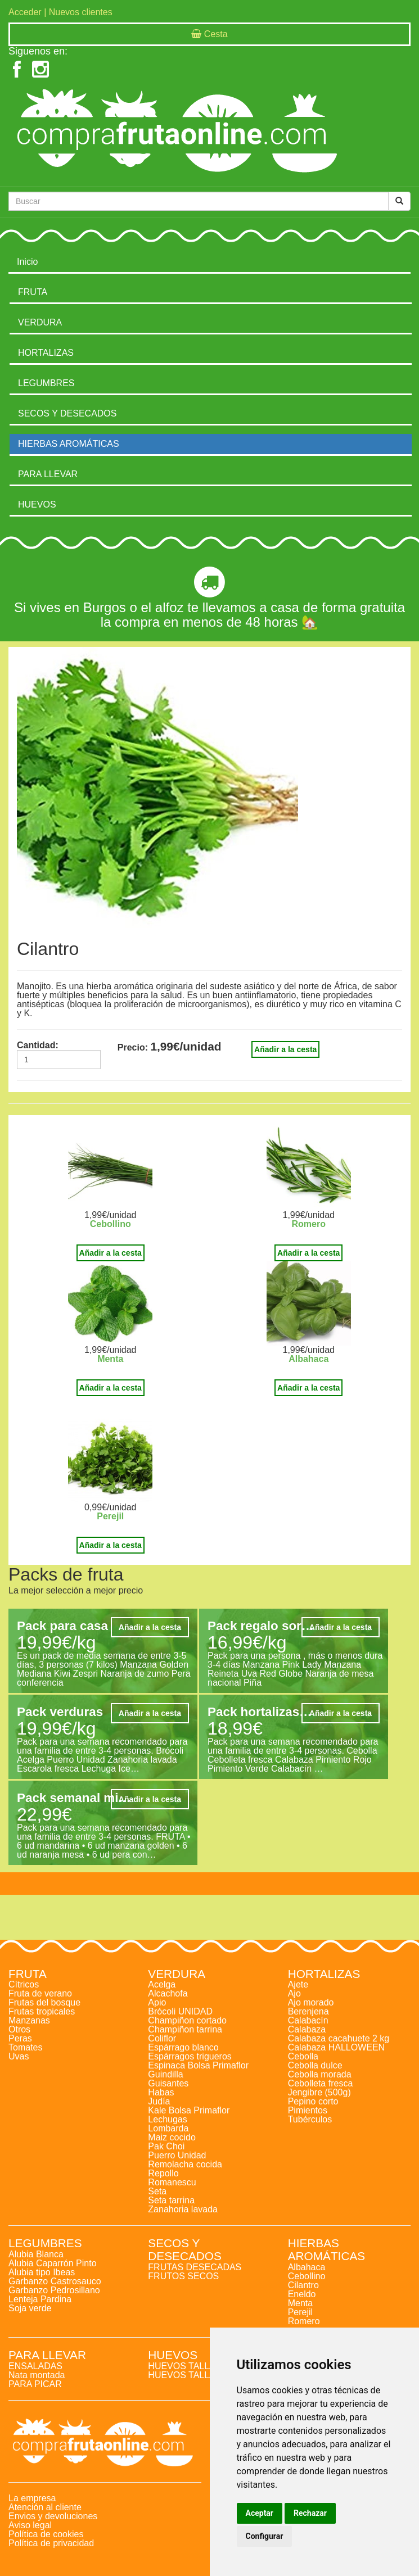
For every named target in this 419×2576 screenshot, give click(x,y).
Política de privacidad (51, 2543)
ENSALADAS (35, 2366)
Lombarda (168, 2128)
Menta (110, 1359)
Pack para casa (62, 1626)
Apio (157, 2002)
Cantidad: (37, 1045)
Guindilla (165, 2074)
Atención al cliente (45, 2507)
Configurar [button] (264, 2536)
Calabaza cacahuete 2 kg (339, 2038)
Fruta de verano (40, 1993)
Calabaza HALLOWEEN (336, 2047)
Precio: (133, 1047)
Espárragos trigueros (190, 2056)
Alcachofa (167, 1993)
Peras (20, 2038)
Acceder (25, 12)
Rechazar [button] (310, 2513)
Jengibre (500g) (319, 2092)
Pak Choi (166, 2146)
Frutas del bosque (44, 2002)
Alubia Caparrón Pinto (52, 2263)
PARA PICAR (35, 2384)
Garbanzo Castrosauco (54, 2281)
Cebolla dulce (315, 2065)
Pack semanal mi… (74, 1798)
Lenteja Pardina (39, 2299)
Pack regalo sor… (261, 1626)
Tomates (25, 2047)
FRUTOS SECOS (183, 2276)
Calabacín (308, 2020)
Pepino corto (313, 2101)
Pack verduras (60, 1712)
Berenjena (308, 2011)
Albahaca (308, 1359)
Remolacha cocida (185, 2164)
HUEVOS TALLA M (186, 2375)
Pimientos (307, 2110)
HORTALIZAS (46, 352)
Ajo (294, 1993)
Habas (161, 2092)
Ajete (298, 1984)
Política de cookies (45, 2534)
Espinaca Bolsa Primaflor (198, 2065)
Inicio (27, 261)
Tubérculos (310, 2119)
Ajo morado (311, 2002)
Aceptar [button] (260, 2513)
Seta (157, 2191)
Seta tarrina (171, 2200)
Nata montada (36, 2375)
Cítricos (23, 1984)
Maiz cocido (171, 2137)
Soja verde (30, 2308)
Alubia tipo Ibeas (41, 2272)
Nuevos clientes (80, 12)
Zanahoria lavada (183, 2209)
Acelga (161, 1984)
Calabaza (307, 2029)
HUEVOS (37, 504)
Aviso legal (30, 2525)
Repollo (163, 2173)
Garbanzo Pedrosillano (54, 2290)
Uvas (18, 2056)
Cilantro (303, 2285)
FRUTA (32, 292)
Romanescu (172, 2182)
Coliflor (162, 2038)
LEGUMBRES (46, 383)
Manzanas (29, 2020)
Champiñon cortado (187, 2020)
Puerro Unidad (177, 2155)
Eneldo (302, 2294)
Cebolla (303, 2056)
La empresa (32, 2498)
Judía (159, 2101)
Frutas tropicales (41, 2011)
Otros (19, 2029)
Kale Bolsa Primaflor (188, 2110)
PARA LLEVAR (48, 474)
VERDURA (40, 322)
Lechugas (167, 2119)
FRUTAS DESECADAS (194, 2267)
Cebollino (110, 1224)
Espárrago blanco (183, 2047)
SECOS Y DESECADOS (67, 413)
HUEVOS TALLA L (185, 2366)
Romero (309, 1224)
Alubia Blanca (36, 2254)
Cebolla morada (320, 2074)
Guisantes (168, 2083)
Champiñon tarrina (185, 2029)
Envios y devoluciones (52, 2516)
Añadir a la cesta (285, 1049)
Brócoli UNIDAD (180, 2011)
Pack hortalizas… (260, 1712)
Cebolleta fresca (320, 2083)
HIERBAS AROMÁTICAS (68, 444)
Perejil (110, 1516)
